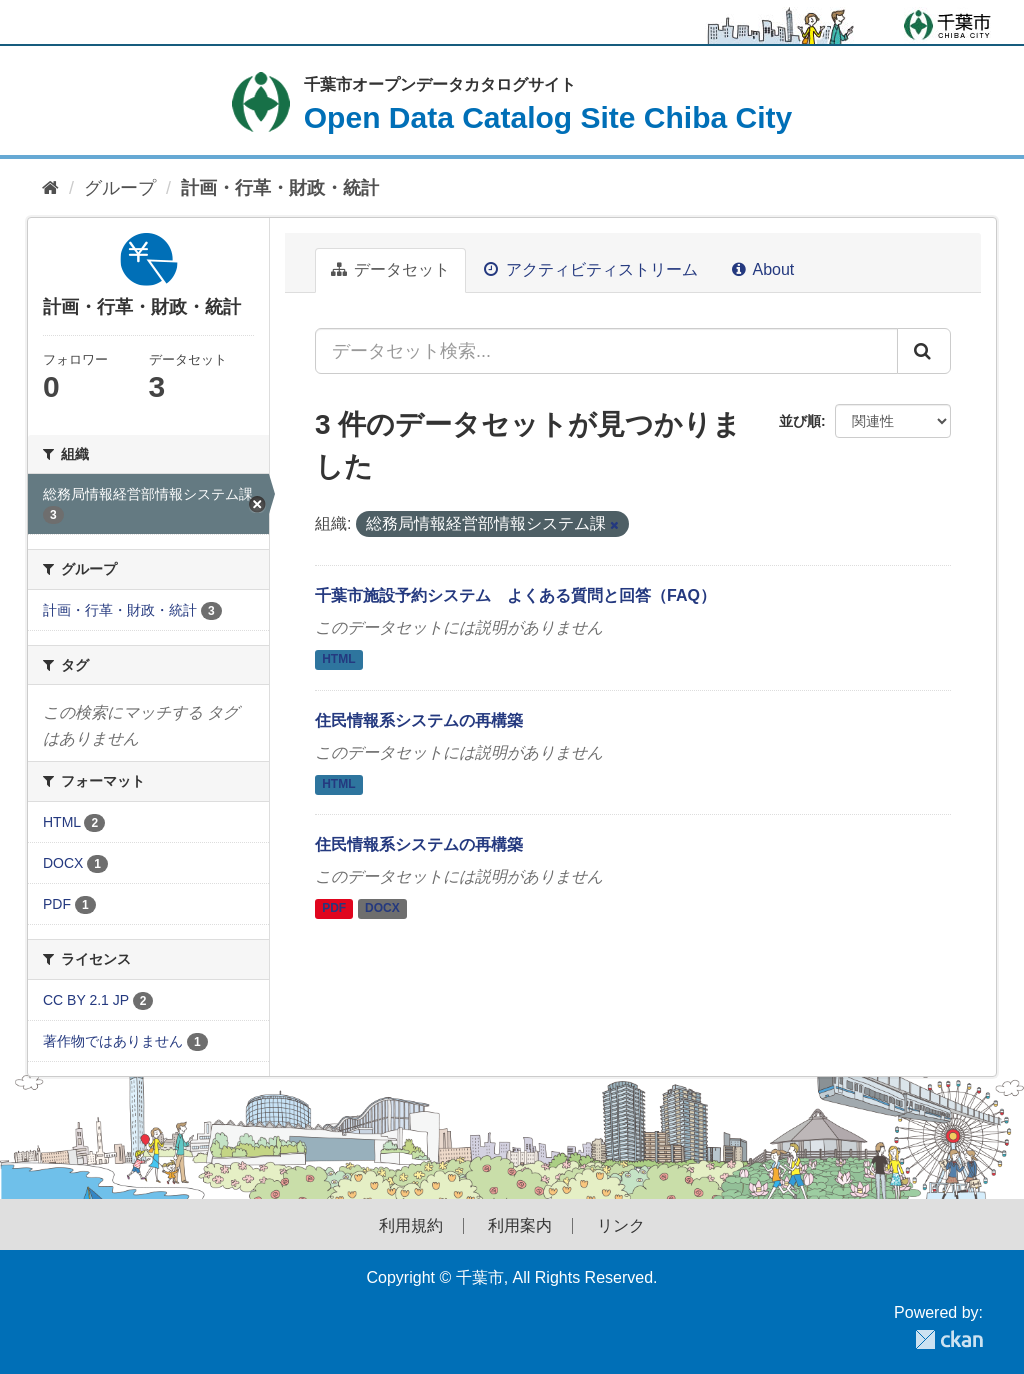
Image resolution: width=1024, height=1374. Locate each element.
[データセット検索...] (606, 351)
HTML (338, 659)
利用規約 (411, 1226)
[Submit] (924, 351)
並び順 (800, 421)
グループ (120, 188)
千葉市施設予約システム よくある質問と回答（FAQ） (515, 595)
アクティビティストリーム (590, 269)
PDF (334, 909)
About (763, 269)
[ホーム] (50, 188)
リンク (621, 1226)
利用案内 (520, 1226)
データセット (390, 269)
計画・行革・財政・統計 (280, 188)
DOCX (382, 909)
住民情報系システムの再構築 (419, 720)
